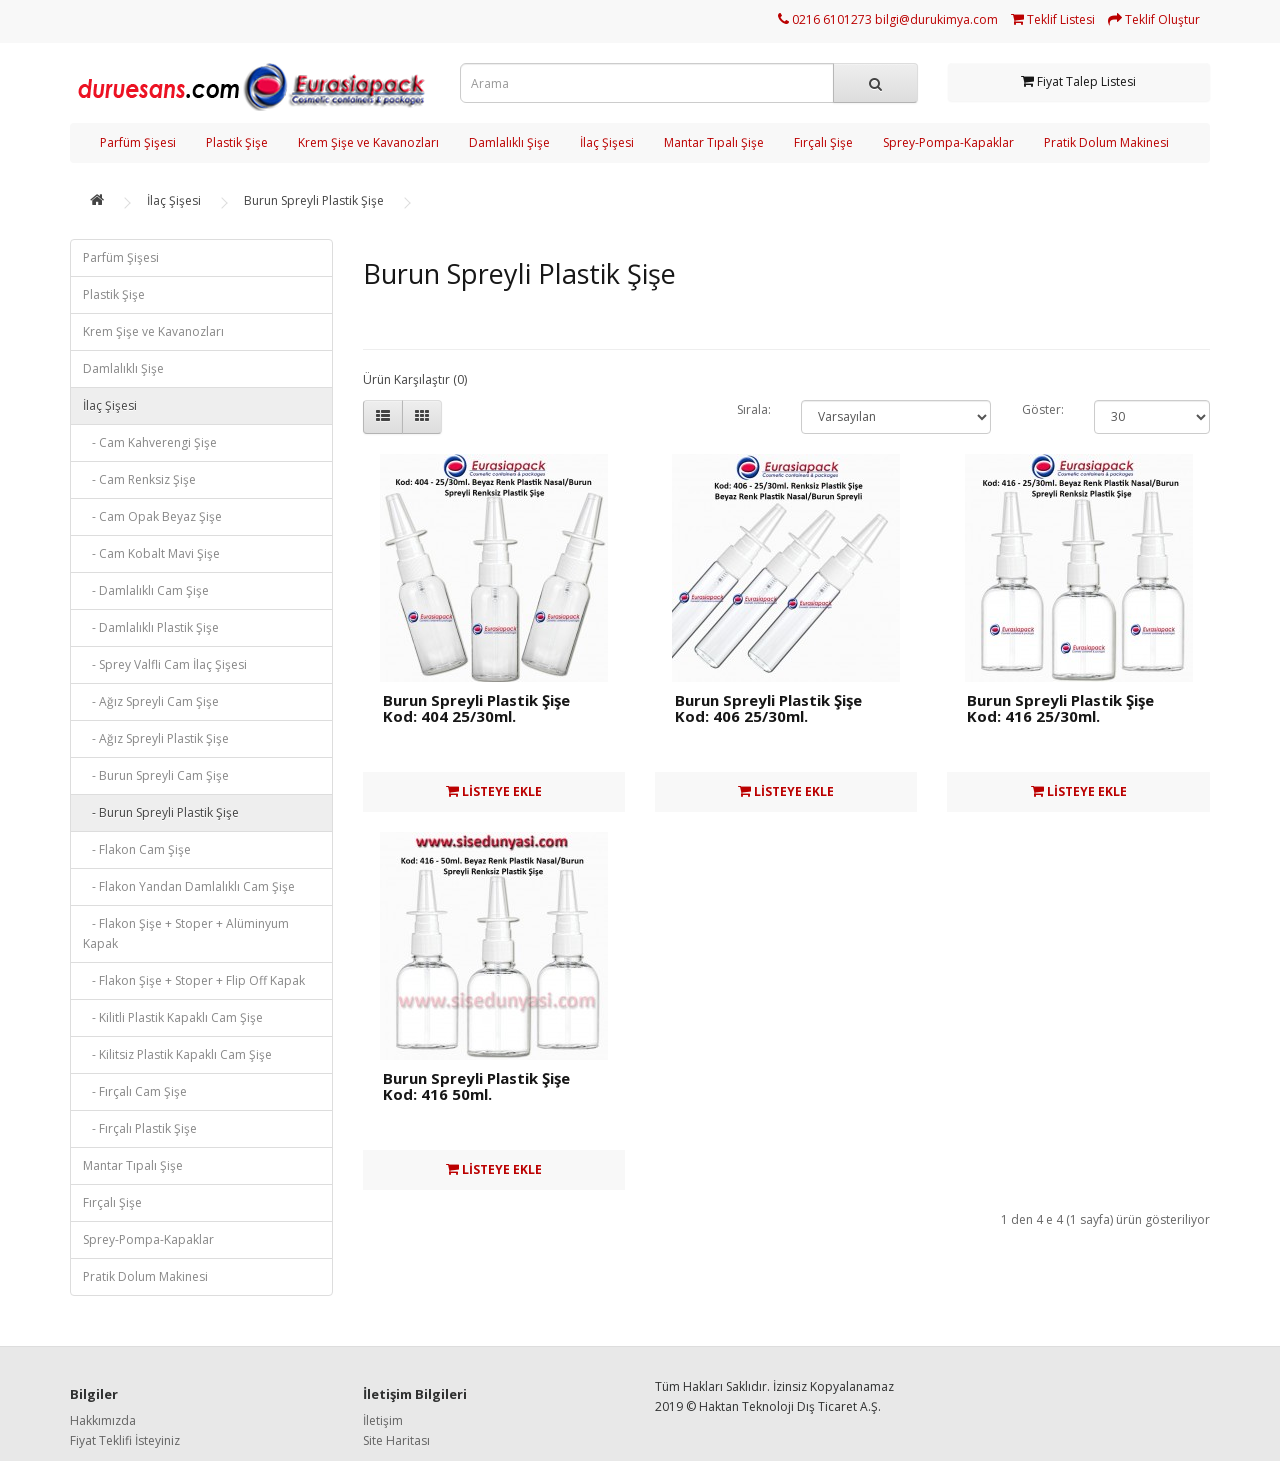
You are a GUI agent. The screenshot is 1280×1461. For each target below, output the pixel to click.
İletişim (383, 1420)
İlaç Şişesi (607, 142)
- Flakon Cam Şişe (137, 849)
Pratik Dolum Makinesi (1106, 142)
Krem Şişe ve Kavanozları (368, 142)
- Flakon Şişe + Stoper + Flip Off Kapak (194, 980)
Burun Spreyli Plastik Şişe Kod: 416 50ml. (476, 1086)
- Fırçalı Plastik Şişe (140, 1128)
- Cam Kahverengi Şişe (150, 442)
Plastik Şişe (237, 142)
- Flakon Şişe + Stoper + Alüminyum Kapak (186, 933)
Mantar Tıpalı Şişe (714, 142)
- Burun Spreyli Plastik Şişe (161, 812)
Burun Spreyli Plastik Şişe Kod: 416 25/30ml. (1060, 708)
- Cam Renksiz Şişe (139, 479)
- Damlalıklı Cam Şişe (146, 590)
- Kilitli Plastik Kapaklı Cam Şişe (173, 1017)
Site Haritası (396, 1440)
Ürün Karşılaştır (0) (415, 379)
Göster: (1043, 409)
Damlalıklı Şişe (509, 142)
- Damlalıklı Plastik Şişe (151, 627)
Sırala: (754, 409)
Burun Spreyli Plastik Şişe (314, 200)
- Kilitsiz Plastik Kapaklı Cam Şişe (177, 1054)
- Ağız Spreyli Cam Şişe (151, 701)
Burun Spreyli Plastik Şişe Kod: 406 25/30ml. (768, 708)
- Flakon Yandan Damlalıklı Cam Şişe (189, 886)
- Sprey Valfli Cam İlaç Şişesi (165, 664)
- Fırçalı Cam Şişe (135, 1091)
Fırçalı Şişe (823, 142)
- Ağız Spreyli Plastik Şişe (156, 738)
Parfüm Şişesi (138, 142)
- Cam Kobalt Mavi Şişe (151, 553)
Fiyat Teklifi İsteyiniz (125, 1440)
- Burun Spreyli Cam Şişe (156, 775)
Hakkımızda (103, 1420)
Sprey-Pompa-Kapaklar (948, 142)
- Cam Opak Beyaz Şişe (152, 516)
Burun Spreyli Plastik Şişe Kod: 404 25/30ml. (476, 708)
